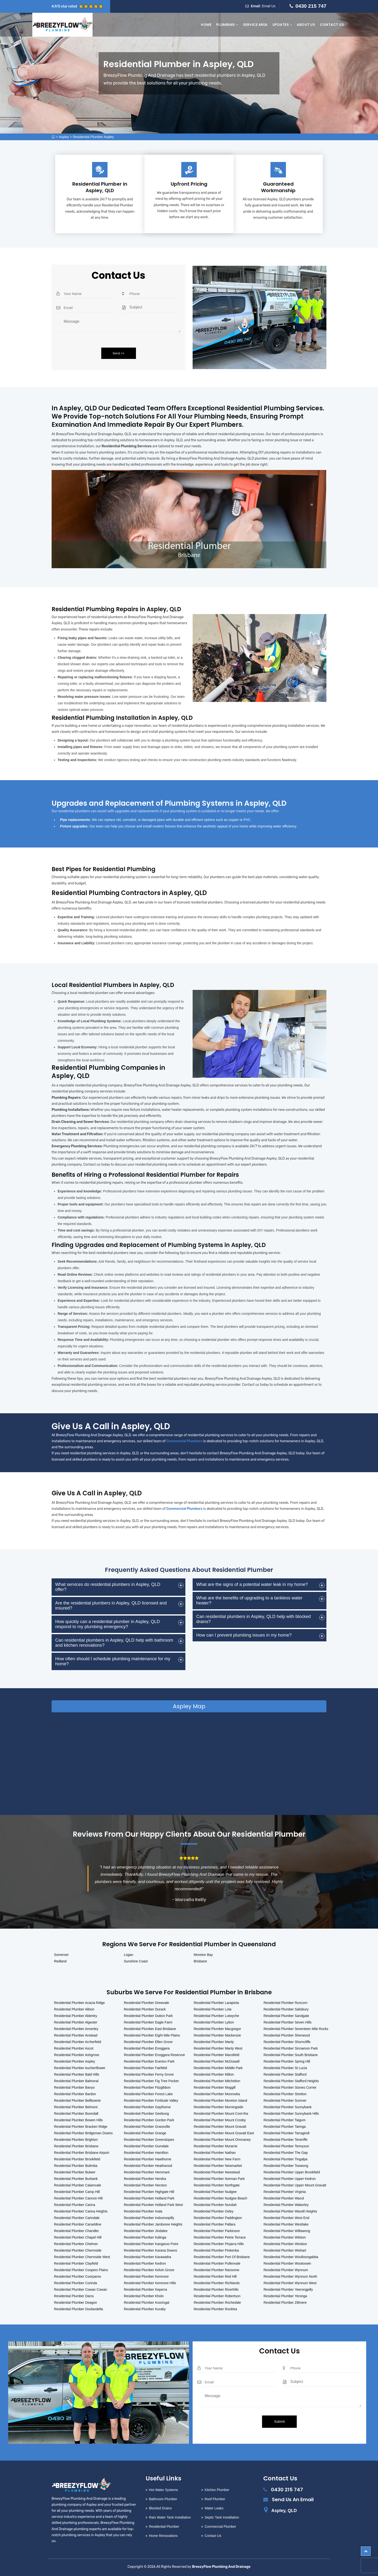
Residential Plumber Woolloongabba (290, 2257)
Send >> (118, 353)
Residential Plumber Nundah (215, 2205)
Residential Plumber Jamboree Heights (153, 2224)
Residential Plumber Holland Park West (153, 2205)
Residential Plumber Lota (212, 2009)
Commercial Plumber (220, 2526)
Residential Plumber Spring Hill (286, 2061)
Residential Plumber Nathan (215, 2153)
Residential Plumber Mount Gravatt (220, 2126)
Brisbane (200, 1961)
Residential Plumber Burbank (76, 2179)
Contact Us (332, 24)
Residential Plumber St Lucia (285, 2068)
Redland (60, 1961)
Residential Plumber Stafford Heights (291, 2081)
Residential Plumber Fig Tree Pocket (151, 2081)
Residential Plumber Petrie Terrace (220, 2237)
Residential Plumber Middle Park (218, 2068)
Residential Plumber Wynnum (285, 2270)
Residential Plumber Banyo (74, 2087)
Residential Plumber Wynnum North (290, 2276)
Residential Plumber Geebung (146, 2113)
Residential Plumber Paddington (218, 2218)
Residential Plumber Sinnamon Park (290, 2048)
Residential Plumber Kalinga (145, 2237)
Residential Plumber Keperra (145, 2289)
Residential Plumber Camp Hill (77, 2192)
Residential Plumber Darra (74, 2296)
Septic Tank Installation (222, 2517)
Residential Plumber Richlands (217, 2283)
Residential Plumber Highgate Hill (149, 2192)
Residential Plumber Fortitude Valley (151, 2100)
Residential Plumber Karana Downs (150, 2250)
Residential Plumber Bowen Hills (78, 2120)
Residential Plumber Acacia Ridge (79, 2003)
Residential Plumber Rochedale (217, 2302)
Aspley (64, 137)
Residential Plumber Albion (74, 2009)
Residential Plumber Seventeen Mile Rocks (295, 2029)
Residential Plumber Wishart (284, 2250)
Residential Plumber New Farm (217, 2159)
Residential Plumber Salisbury (286, 2009)
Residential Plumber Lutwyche (216, 2016)
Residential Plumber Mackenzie (217, 2035)
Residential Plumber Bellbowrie (77, 2100)
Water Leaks (214, 2508)
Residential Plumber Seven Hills (287, 2022)
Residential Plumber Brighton (76, 2140)
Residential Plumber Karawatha (147, 2257)
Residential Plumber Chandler (76, 2231)
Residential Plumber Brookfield (77, 2159)
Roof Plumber (215, 2499)
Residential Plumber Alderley (75, 2016)
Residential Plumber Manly (214, 2042)
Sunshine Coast (136, 1961)
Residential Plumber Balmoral (76, 2081)
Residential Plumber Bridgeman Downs (83, 2133)
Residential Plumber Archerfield (77, 2042)
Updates (282, 24)
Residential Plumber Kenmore (146, 2276)
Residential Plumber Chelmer (76, 2244)
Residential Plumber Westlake (286, 2224)
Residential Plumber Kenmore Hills (150, 2283)
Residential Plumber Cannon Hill (78, 2198)
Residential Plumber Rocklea (215, 2309)
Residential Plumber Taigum (284, 2120)
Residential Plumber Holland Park (149, 2198)
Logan (128, 1955)
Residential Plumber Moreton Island (220, 2100)
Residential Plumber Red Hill (215, 2276)
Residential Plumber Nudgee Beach (220, 2198)
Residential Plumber (164, 2526)
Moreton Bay (203, 1955)
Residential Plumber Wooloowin (287, 2263)
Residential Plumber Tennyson (286, 2146)
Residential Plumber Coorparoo (77, 2276)
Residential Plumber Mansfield (216, 2055)
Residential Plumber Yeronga (285, 2296)
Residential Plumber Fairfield (145, 2068)
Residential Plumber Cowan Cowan (80, 2289)
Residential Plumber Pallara (215, 2224)
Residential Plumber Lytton (214, 2022)
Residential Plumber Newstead (217, 2172)
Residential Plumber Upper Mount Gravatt (294, 2185)
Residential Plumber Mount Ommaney (222, 2140)
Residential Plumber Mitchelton (217, 2081)
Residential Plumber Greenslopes (149, 2140)
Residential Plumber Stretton (284, 2094)
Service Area (255, 24)
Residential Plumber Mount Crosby (220, 2120)
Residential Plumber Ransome (216, 2270)
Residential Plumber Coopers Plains (81, 2270)
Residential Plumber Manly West (218, 2048)
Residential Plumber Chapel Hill (77, 2237)
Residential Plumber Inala (143, 2211)
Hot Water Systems (163, 2490)
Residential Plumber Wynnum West (290, 2283)
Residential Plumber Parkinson (217, 2231)
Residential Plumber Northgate (217, 2185)
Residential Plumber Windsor (285, 2244)
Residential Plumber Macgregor (217, 2029)
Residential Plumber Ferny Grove (149, 2074)
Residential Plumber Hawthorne (147, 2159)
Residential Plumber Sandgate (286, 2016)
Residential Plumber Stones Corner (289, 2087)
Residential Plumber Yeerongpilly (288, 2289)
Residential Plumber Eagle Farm (148, 2022)
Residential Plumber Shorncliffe (286, 2042)
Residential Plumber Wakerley (286, 2205)
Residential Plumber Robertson (217, 2296)
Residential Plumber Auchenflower (79, 2068)
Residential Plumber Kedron (145, 2263)
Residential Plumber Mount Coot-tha (221, 2113)
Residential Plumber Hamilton (146, 2153)
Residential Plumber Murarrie (215, 2146)
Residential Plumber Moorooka (217, 2094)
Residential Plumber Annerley (76, 2029)
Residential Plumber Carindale (77, 2218)
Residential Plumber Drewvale (146, 2003)
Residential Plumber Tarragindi (286, 2133)
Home (206, 24)
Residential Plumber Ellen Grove (148, 2042)
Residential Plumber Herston (145, 2185)
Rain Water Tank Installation (170, 2517)
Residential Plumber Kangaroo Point (151, 2244)
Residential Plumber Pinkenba (216, 2250)
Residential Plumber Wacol (283, 2198)
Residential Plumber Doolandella (78, 2309)
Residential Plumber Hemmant (147, 2172)
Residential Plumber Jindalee (146, 2231)
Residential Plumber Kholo (144, 2296)
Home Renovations (163, 2536)
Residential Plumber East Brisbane (150, 2029)
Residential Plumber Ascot (73, 2048)
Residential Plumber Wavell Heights (290, 2211)
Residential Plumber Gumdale (146, 2146)
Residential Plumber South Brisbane (290, 2055)
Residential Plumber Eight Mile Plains (152, 2035)
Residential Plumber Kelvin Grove (149, 2270)
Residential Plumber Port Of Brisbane (222, 2257)
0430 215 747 (311, 6)
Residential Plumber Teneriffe (285, 2140)
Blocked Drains (160, 2508)
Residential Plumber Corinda (75, 2283)
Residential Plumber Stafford (284, 2074)
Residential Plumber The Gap (285, 2153)
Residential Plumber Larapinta (216, 2003)
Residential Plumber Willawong (286, 2231)
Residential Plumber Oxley (214, 2211)
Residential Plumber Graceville (147, 2126)
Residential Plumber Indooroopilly (149, 2218)
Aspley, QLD (284, 2510)
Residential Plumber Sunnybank (287, 2107)
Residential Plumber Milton (214, 2074)
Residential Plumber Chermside (77, 2250)
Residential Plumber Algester (75, 2022)
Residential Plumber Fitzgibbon (147, 2087)
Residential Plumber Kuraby (145, 2309)
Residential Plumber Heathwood (148, 2166)
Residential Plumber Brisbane (76, 2146)
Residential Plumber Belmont (76, 2107)
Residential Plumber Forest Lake (148, 2094)
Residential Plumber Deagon (75, 2302)
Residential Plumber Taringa (284, 2126)
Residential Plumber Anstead (75, 2035)
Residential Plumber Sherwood (286, 2035)
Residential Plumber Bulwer (74, 2172)
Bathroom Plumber (163, 2499)
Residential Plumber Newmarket (218, 2166)
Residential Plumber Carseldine (77, 2224)
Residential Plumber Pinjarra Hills (219, 2244)
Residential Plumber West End (286, 2218)
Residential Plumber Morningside (218, 2107)
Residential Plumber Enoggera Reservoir (154, 2055)
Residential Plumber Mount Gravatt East (224, 2133)
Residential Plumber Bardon (75, 2094)
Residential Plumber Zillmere (285, 2302)
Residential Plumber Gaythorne (147, 2107)
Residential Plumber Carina (74, 2205)
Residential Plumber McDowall (217, 2061)
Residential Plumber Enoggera (147, 2048)
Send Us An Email (293, 2499)
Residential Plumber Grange (145, 2133)
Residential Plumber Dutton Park (148, 2016)
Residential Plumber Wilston (284, 2237)
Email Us (269, 6)
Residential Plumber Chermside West (82, 2257)
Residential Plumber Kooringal (146, 2302)
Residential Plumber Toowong (285, 2166)
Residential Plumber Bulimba (75, 2166)
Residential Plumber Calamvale (77, 2185)
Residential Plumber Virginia (284, 2192)
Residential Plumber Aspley (93, 137)
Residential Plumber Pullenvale (217, 2263)
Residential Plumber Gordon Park (149, 2120)
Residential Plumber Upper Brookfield (291, 2172)
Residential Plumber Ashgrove (76, 2055)
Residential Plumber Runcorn (285, 2003)
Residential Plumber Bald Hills (76, 2074)
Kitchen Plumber (217, 2490)
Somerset (61, 1955)
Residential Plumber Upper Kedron (289, 2179)
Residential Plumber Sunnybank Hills (291, 2113)
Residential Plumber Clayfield (76, 2263)
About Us (306, 24)
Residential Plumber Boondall (76, 2113)
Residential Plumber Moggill (215, 2087)
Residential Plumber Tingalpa (285, 2159)
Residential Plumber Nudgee (215, 2192)
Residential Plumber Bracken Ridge (80, 2126)
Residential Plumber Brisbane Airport (81, 2153)
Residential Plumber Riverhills (216, 2289)
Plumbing (227, 24)
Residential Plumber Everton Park (149, 2061)
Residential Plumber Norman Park (219, 2179)
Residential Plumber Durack (145, 2009)
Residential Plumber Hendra (145, 2179)
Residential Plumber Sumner (284, 2100)
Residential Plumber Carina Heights (81, 2211)
